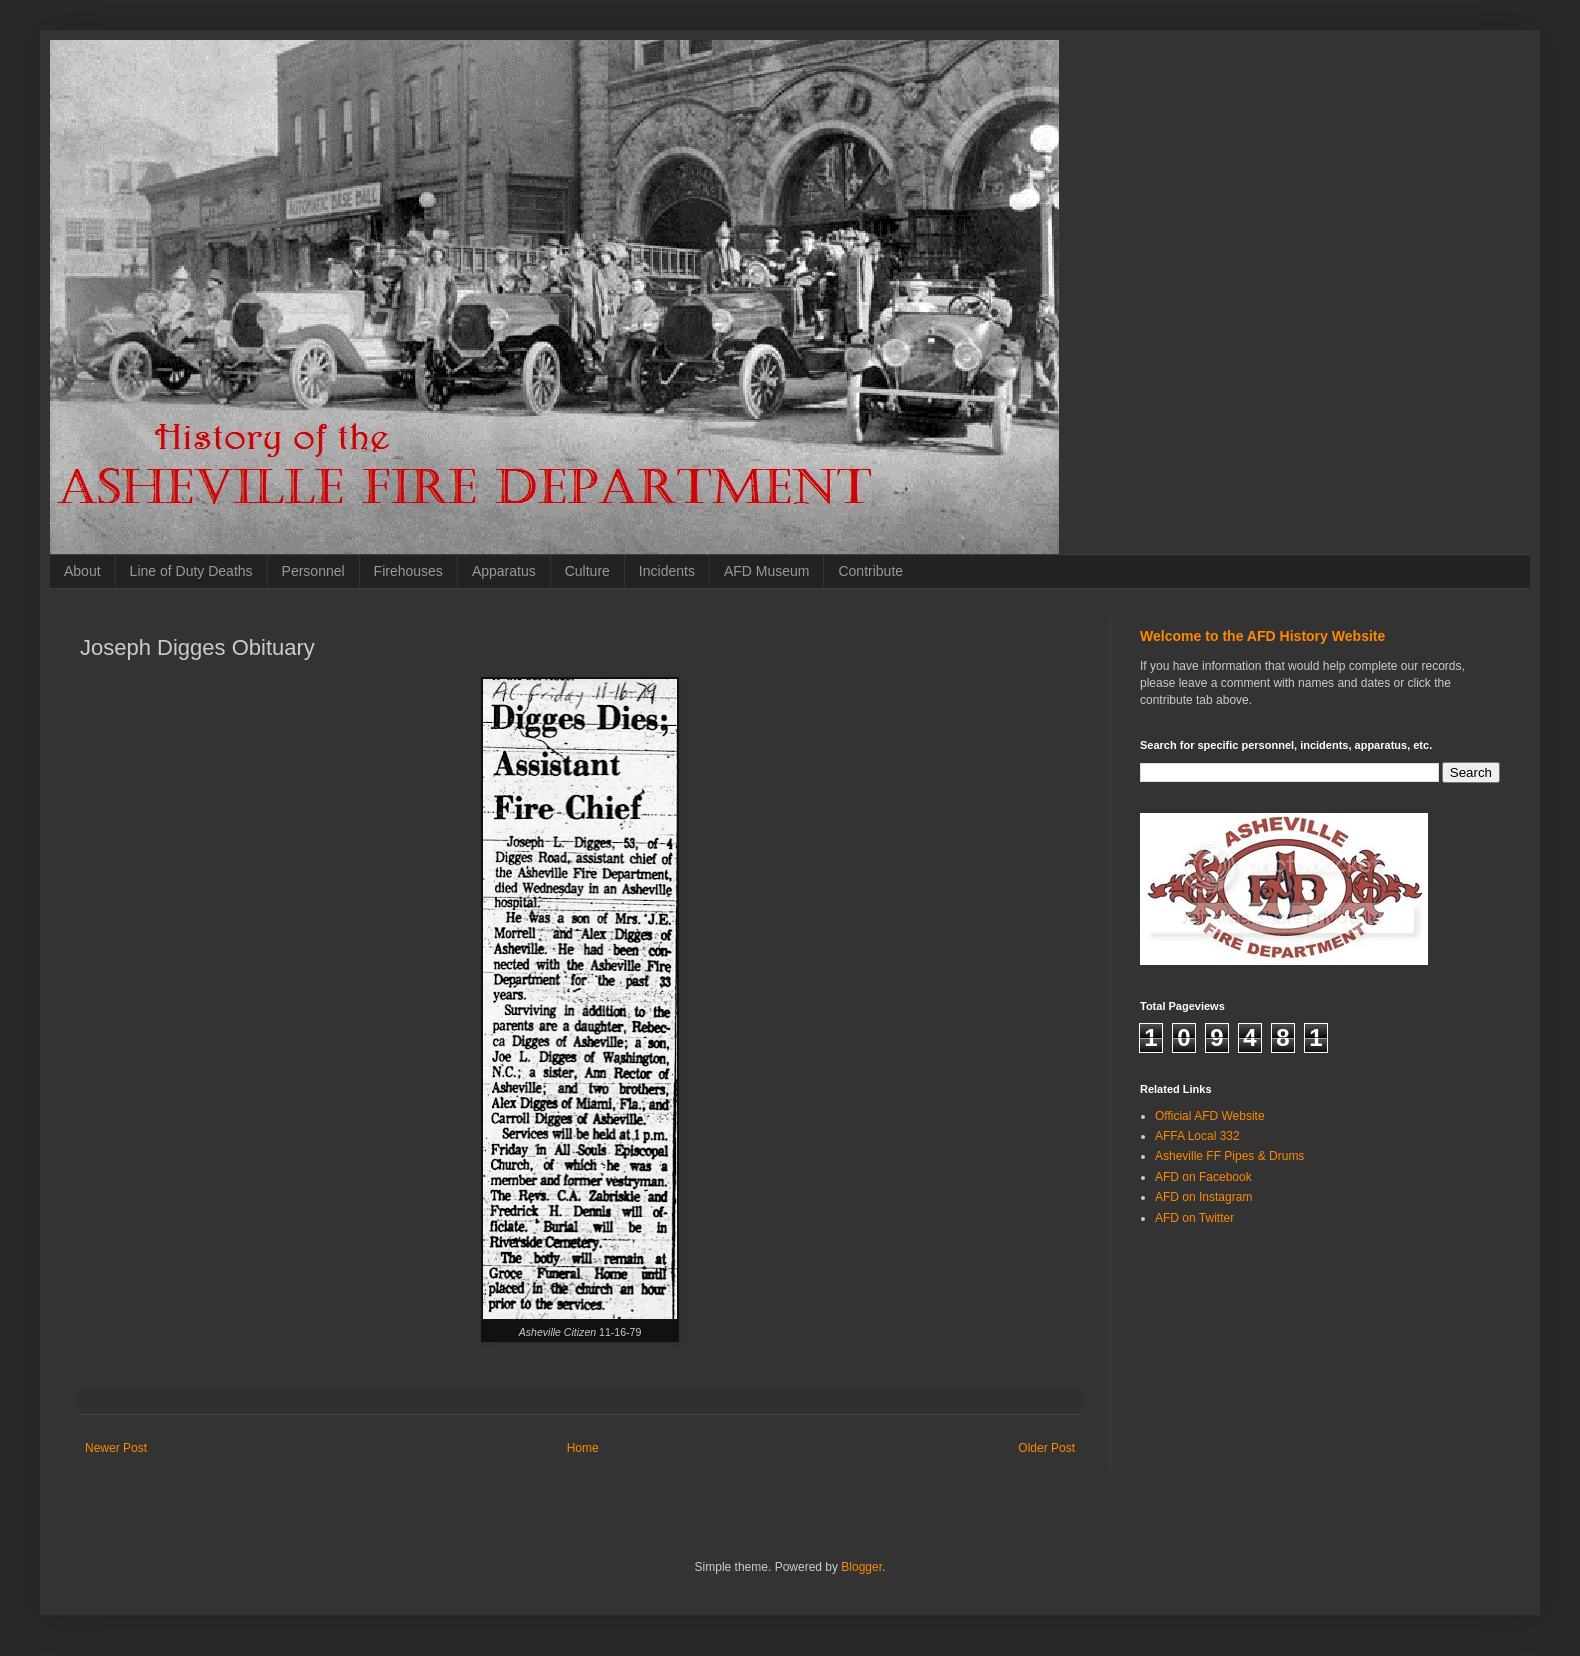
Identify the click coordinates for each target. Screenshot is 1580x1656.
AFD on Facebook (1203, 1177)
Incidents (667, 571)
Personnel (313, 571)
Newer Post (116, 1448)
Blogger (861, 1567)
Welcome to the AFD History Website (1262, 636)
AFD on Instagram (1203, 1197)
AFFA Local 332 (1197, 1136)
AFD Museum (767, 571)
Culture (587, 571)
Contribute (870, 571)
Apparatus (504, 571)
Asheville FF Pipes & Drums (1229, 1156)
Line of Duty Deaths (191, 571)
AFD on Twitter (1194, 1218)
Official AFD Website (1210, 1116)
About (82, 571)
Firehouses (408, 571)
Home (583, 1448)
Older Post (1046, 1448)
